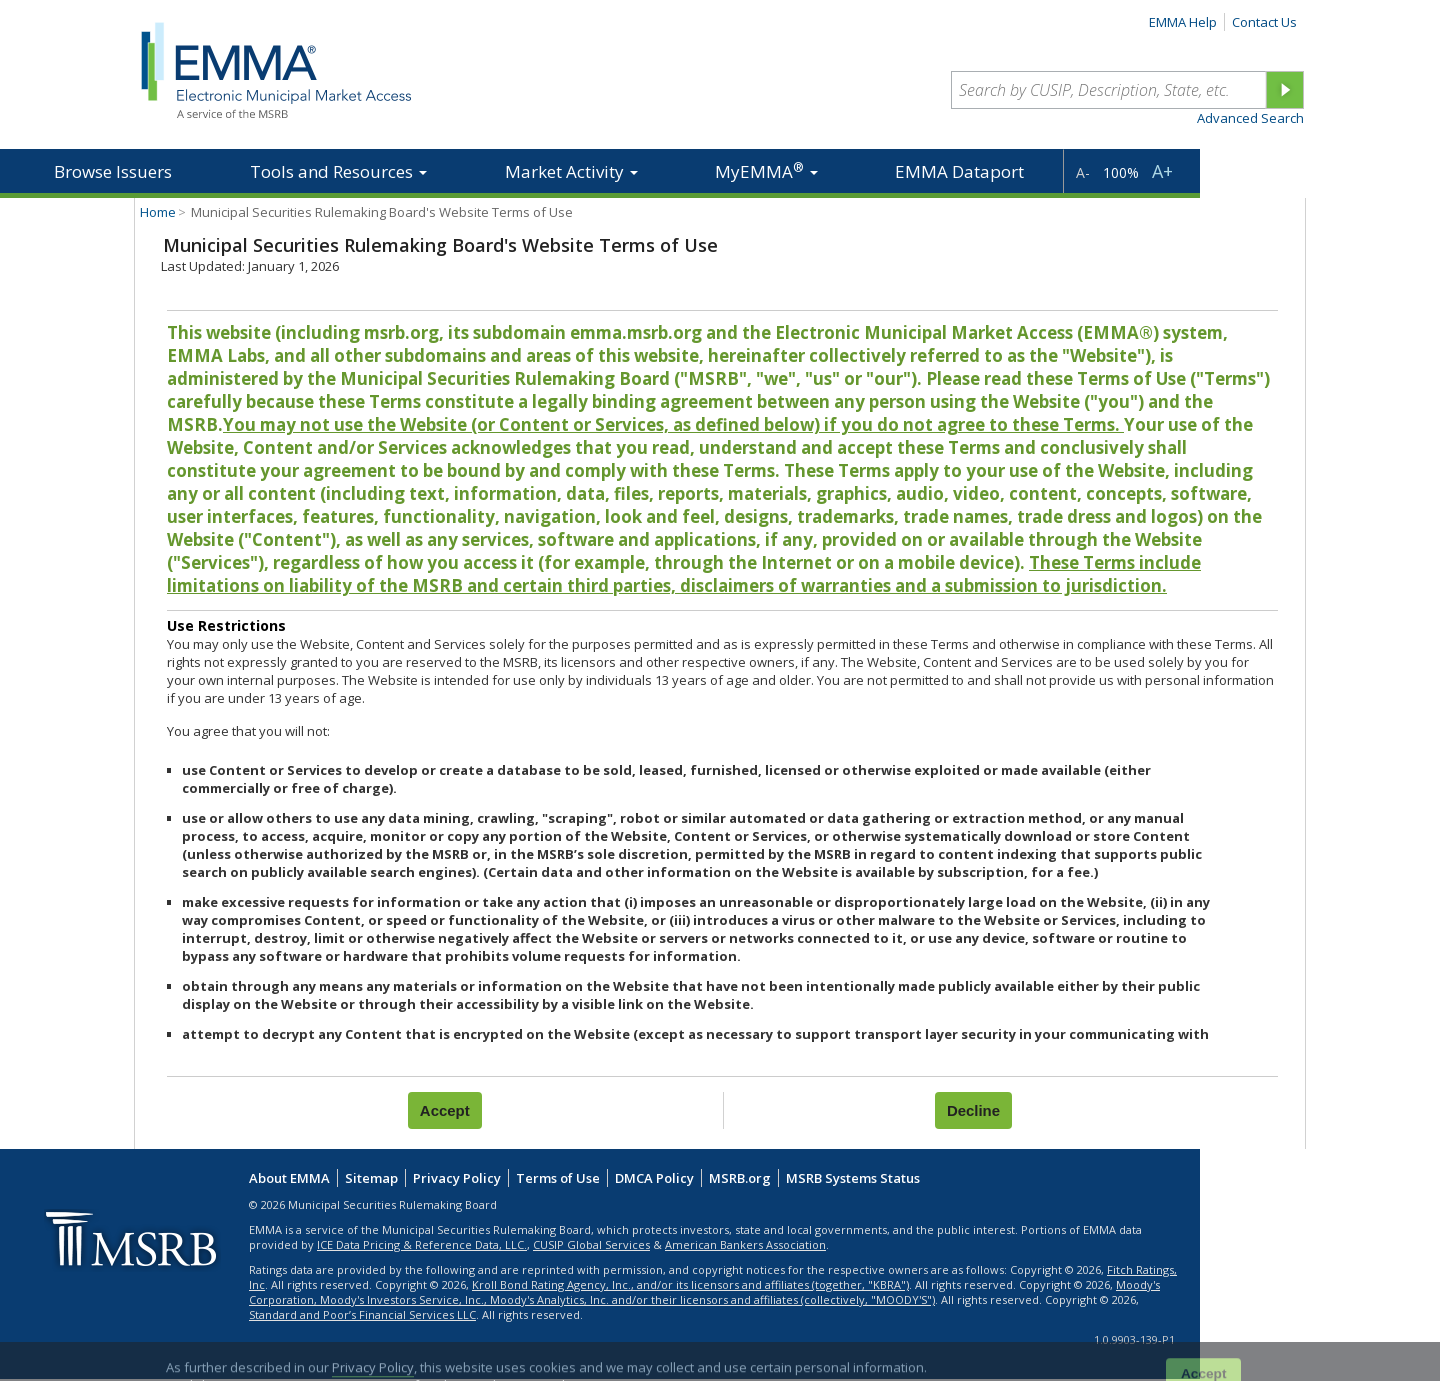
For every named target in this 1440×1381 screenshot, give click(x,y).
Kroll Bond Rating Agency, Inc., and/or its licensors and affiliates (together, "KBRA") (690, 1284)
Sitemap (371, 1178)
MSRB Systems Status (853, 1178)
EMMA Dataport (959, 171)
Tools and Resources (338, 171)
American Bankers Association (745, 1244)
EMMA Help (1183, 22)
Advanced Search (1250, 118)
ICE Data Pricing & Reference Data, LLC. (422, 1244)
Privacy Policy (457, 1178)
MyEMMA (766, 170)
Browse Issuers (113, 171)
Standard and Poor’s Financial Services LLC (362, 1314)
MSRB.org (740, 1178)
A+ (1162, 171)
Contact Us (1264, 22)
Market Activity (571, 171)
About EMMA (289, 1178)
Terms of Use (558, 1178)
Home (158, 212)
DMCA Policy (654, 1178)
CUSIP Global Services (591, 1244)
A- (1083, 172)
